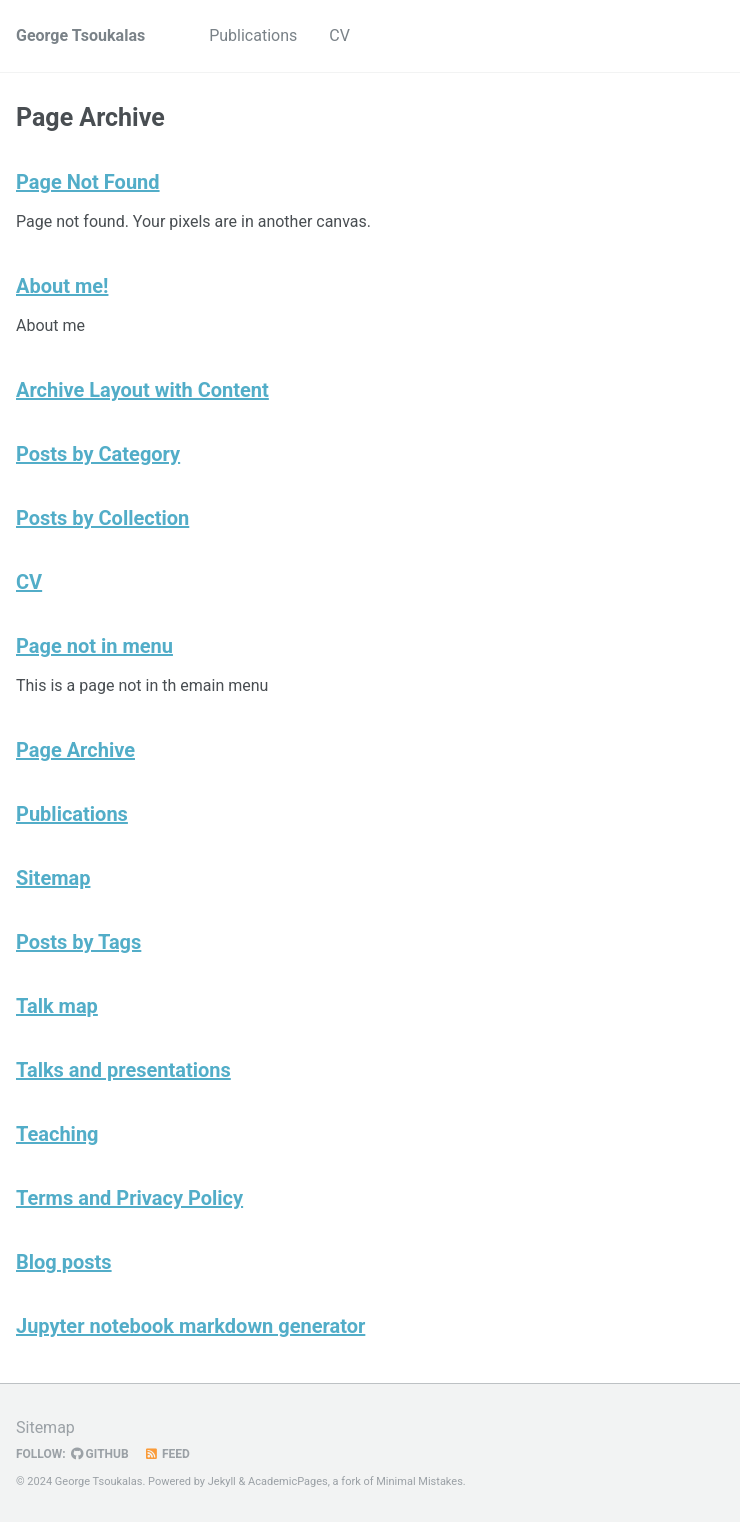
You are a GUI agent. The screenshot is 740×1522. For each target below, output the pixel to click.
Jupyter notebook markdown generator (190, 1326)
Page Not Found (88, 182)
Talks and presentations (123, 1070)
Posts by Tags (78, 942)
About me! (62, 286)
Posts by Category (98, 454)
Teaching (57, 1134)
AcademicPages (288, 1481)
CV (339, 35)
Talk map (57, 1006)
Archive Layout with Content (142, 390)
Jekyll (222, 1481)
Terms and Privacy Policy (129, 1198)
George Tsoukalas (80, 35)
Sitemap (53, 878)
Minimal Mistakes (419, 1481)
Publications (253, 35)
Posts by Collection (102, 518)
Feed (167, 1454)
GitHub (100, 1454)
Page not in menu (94, 646)
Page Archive (75, 750)
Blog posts (64, 1262)
